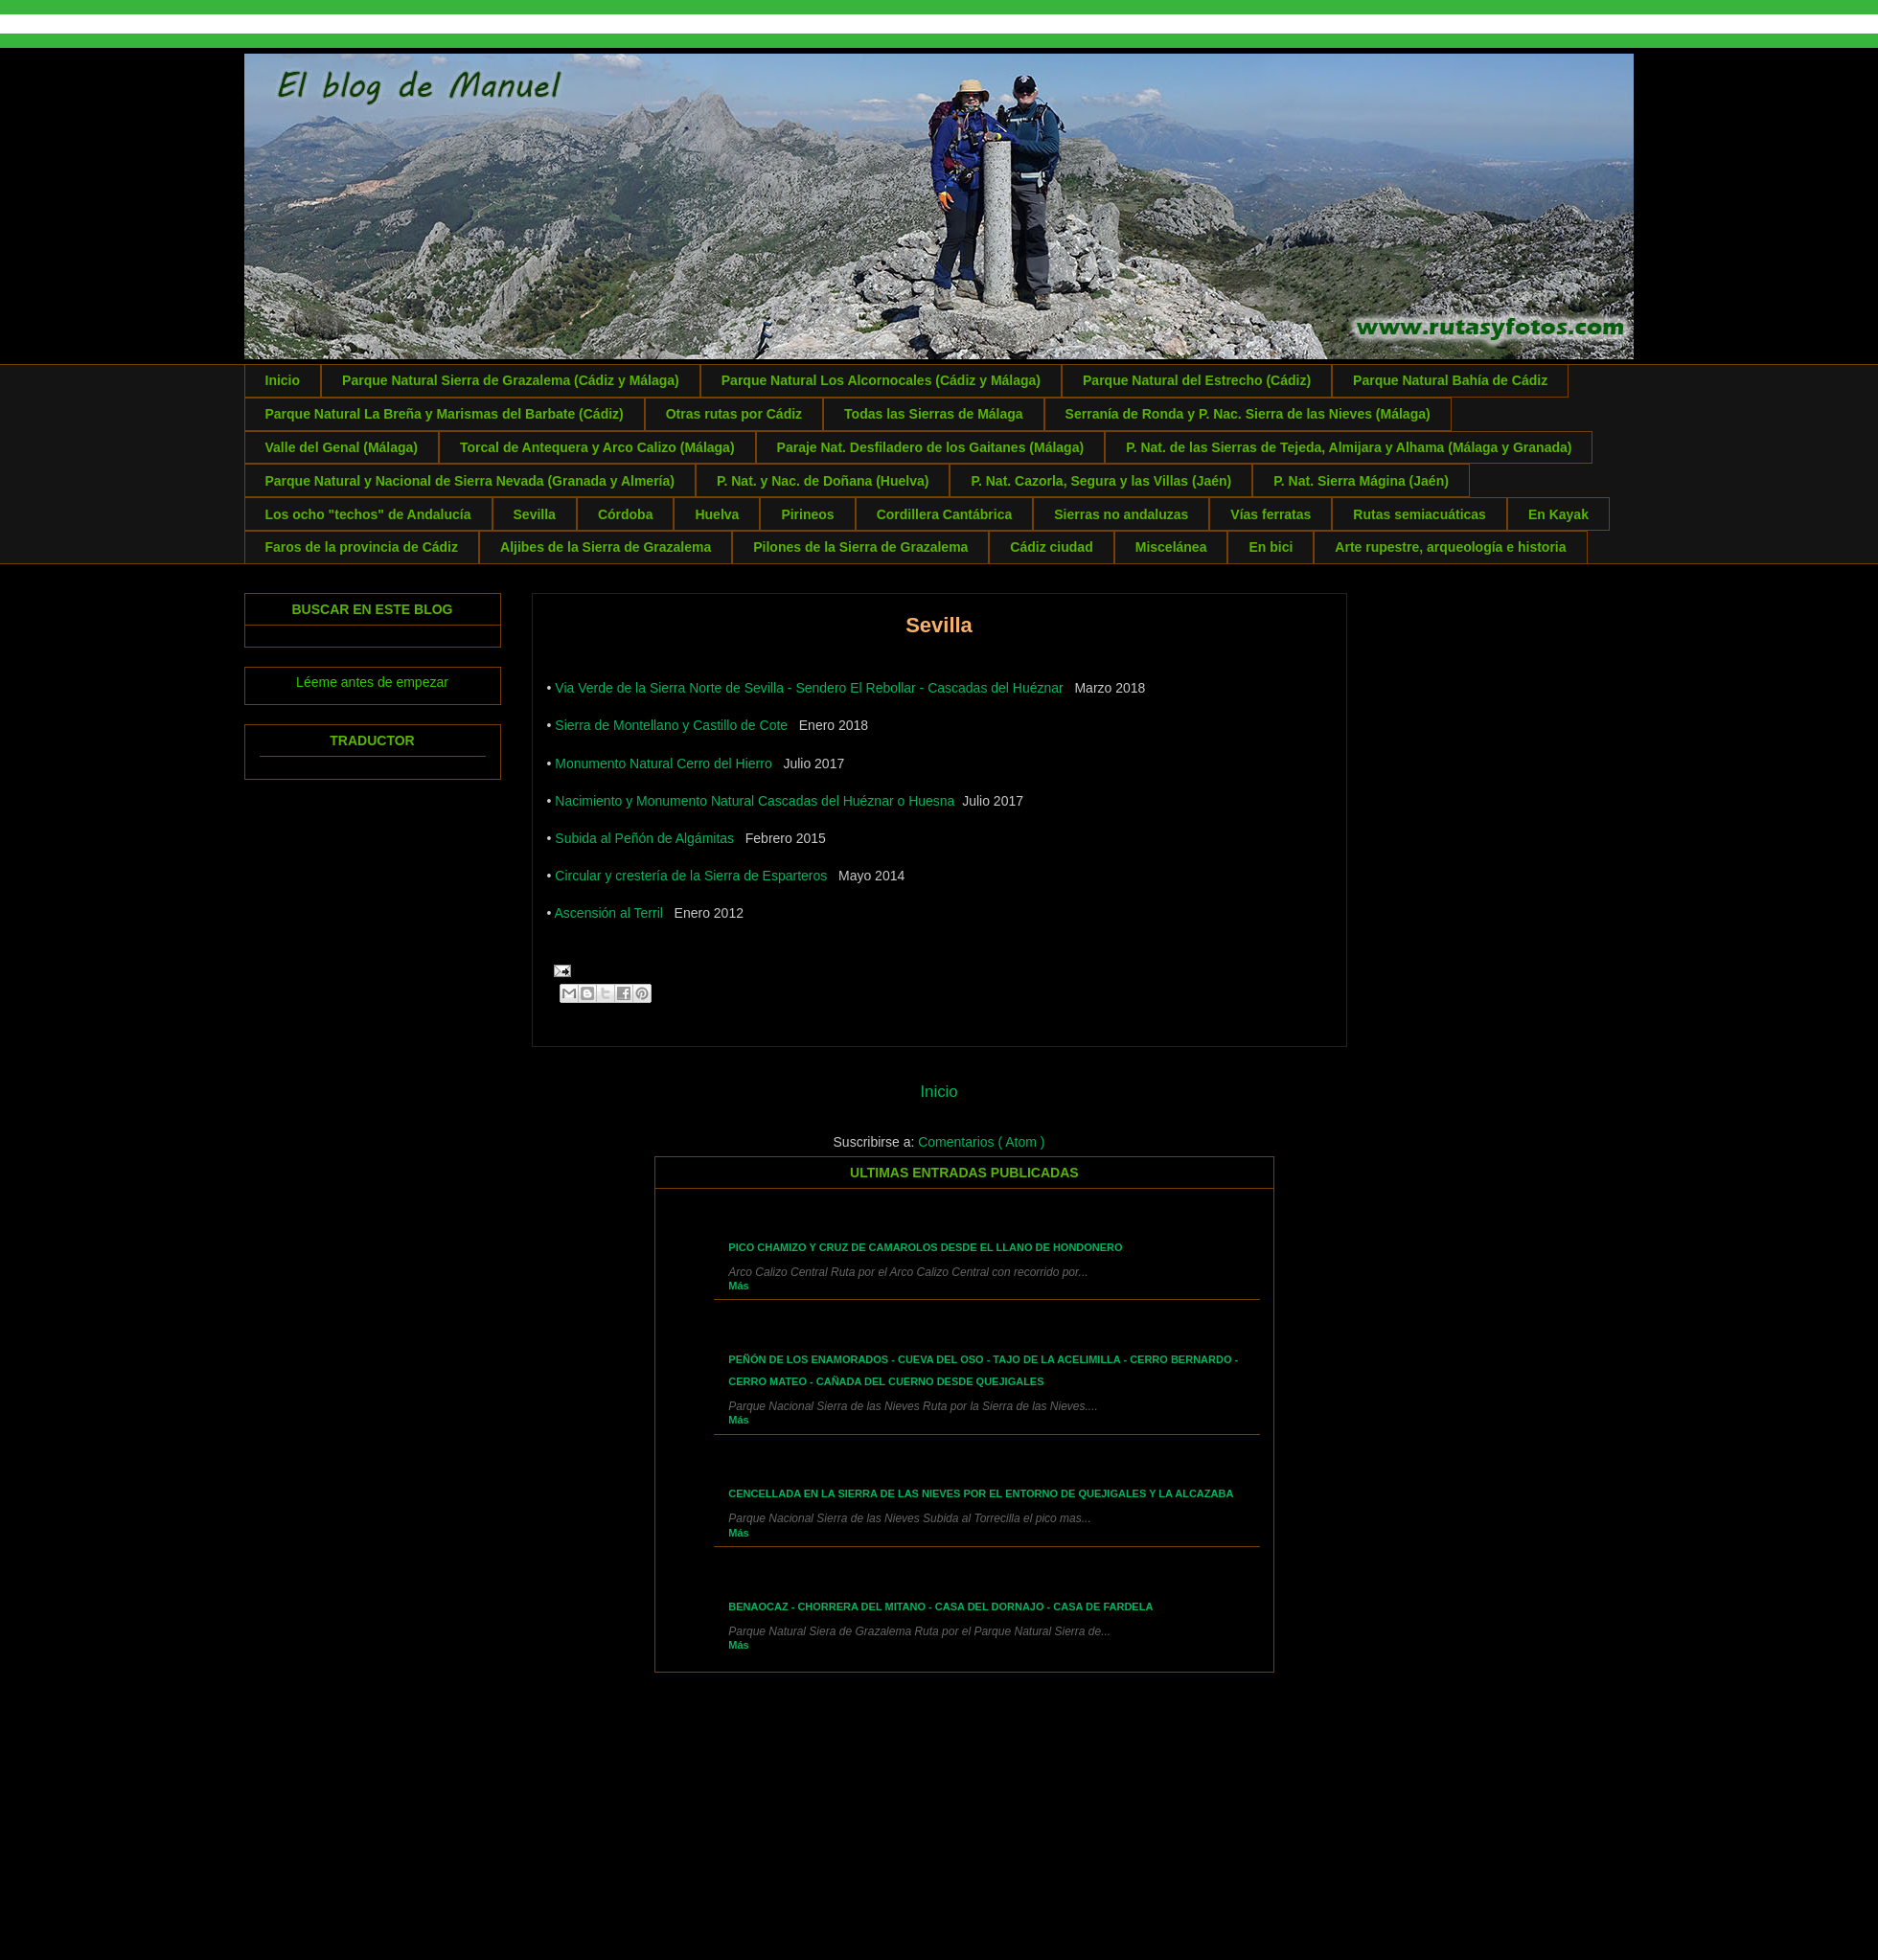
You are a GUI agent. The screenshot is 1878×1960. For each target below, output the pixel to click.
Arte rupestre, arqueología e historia (1450, 547)
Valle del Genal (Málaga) (342, 447)
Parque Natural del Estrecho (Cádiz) (1197, 380)
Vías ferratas (1270, 514)
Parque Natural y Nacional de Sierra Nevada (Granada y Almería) (470, 481)
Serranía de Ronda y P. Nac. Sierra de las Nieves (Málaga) (1248, 414)
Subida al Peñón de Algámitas (644, 838)
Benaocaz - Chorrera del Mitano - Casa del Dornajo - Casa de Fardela (940, 1606)
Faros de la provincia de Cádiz (362, 547)
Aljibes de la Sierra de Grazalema (605, 547)
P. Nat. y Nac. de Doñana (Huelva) (822, 481)
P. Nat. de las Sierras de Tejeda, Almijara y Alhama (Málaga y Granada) (1348, 447)
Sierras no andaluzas (1121, 514)
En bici (1270, 547)
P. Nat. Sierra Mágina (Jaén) (1361, 481)
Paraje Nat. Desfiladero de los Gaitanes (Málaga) (931, 447)
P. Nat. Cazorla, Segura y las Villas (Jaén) (1101, 481)
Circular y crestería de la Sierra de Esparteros (691, 875)
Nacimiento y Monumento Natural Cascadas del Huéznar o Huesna (754, 801)
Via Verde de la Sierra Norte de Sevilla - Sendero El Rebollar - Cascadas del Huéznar (809, 687)
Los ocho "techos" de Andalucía (368, 514)
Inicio (283, 380)
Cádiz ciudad (1051, 547)
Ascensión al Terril (609, 913)
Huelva (717, 514)
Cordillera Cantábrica (945, 514)
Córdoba (625, 514)
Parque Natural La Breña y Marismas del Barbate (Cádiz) (444, 414)
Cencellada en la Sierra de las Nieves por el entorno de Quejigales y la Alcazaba (980, 1493)
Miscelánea (1171, 547)
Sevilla (535, 514)
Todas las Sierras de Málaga (933, 414)
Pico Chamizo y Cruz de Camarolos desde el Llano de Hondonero (925, 1247)
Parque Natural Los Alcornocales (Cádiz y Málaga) (881, 380)
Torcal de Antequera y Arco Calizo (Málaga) (597, 447)
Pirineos (807, 514)
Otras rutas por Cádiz (734, 414)
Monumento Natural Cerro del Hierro (663, 763)
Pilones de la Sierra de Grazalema (860, 547)
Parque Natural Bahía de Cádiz (1450, 380)
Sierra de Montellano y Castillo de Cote (671, 725)
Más (738, 1285)
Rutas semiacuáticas (1419, 514)
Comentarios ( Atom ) (981, 1142)
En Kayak (1558, 514)
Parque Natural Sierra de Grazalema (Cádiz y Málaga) (510, 380)
